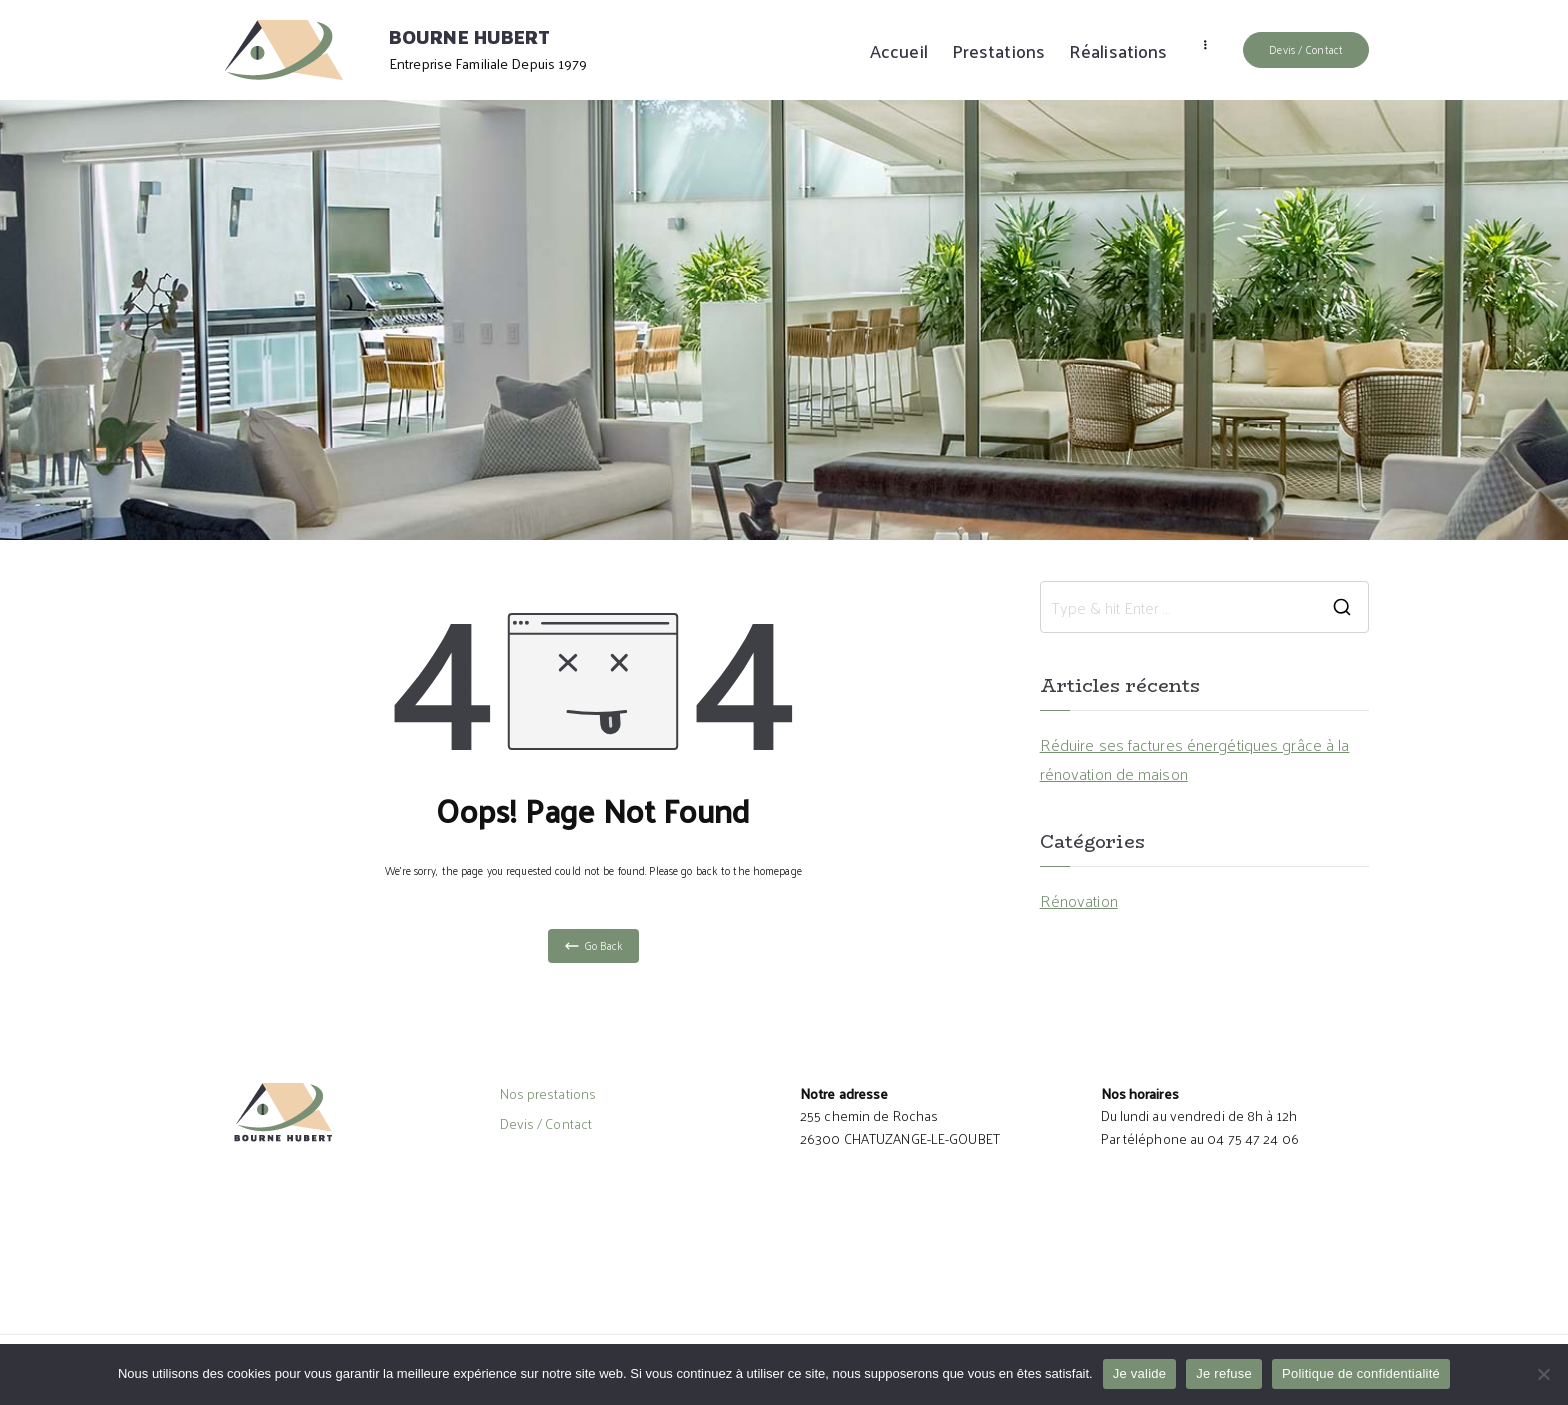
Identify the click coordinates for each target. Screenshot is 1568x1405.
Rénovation (1079, 901)
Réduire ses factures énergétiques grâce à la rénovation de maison (1195, 759)
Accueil (899, 50)
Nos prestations (548, 1094)
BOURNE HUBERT (469, 37)
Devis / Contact (1306, 49)
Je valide (1140, 1373)
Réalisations (1118, 50)
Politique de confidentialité (1361, 1373)
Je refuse (1224, 1373)
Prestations (998, 50)
